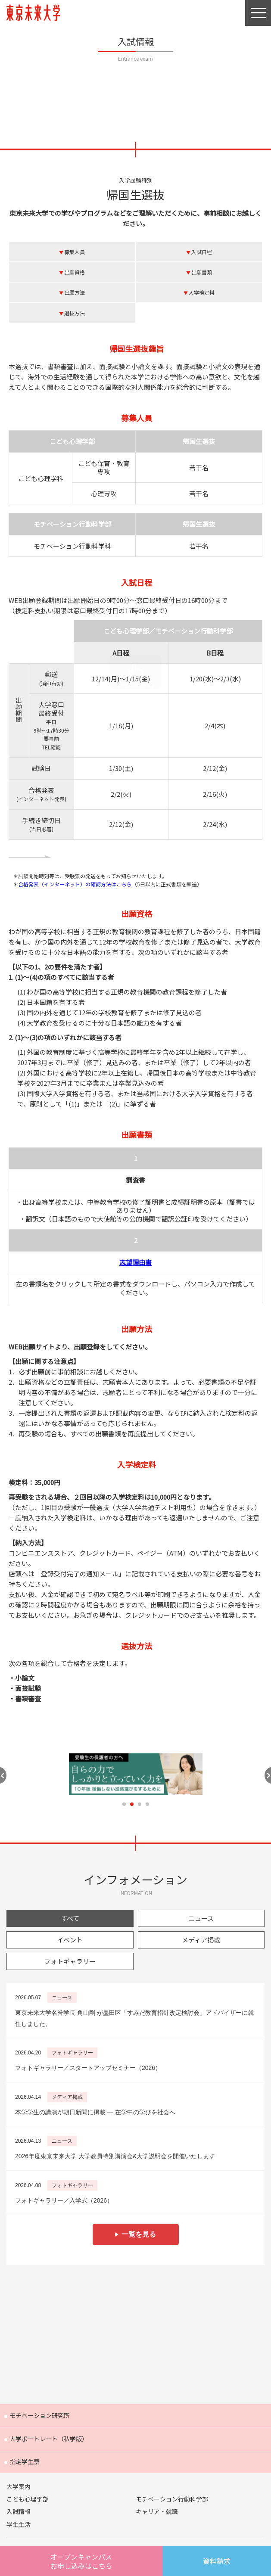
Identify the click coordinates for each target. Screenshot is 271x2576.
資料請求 (217, 2561)
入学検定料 (202, 292)
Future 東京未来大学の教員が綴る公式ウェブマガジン (135, 2332)
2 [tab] (132, 1804)
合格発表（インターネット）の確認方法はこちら (75, 884)
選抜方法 (74, 313)
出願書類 (201, 272)
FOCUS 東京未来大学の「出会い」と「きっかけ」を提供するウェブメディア (135, 2373)
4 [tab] (147, 1804)
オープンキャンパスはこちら (81, 2561)
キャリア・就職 (157, 2511)
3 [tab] (139, 1804)
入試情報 (18, 2511)
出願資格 (74, 272)
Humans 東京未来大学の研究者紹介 (135, 2291)
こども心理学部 (27, 2499)
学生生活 (18, 2524)
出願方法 (74, 292)
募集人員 (74, 251)
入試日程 (201, 251)
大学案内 (18, 2486)
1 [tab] (124, 1804)
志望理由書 (135, 1262)
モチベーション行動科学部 (172, 2499)
